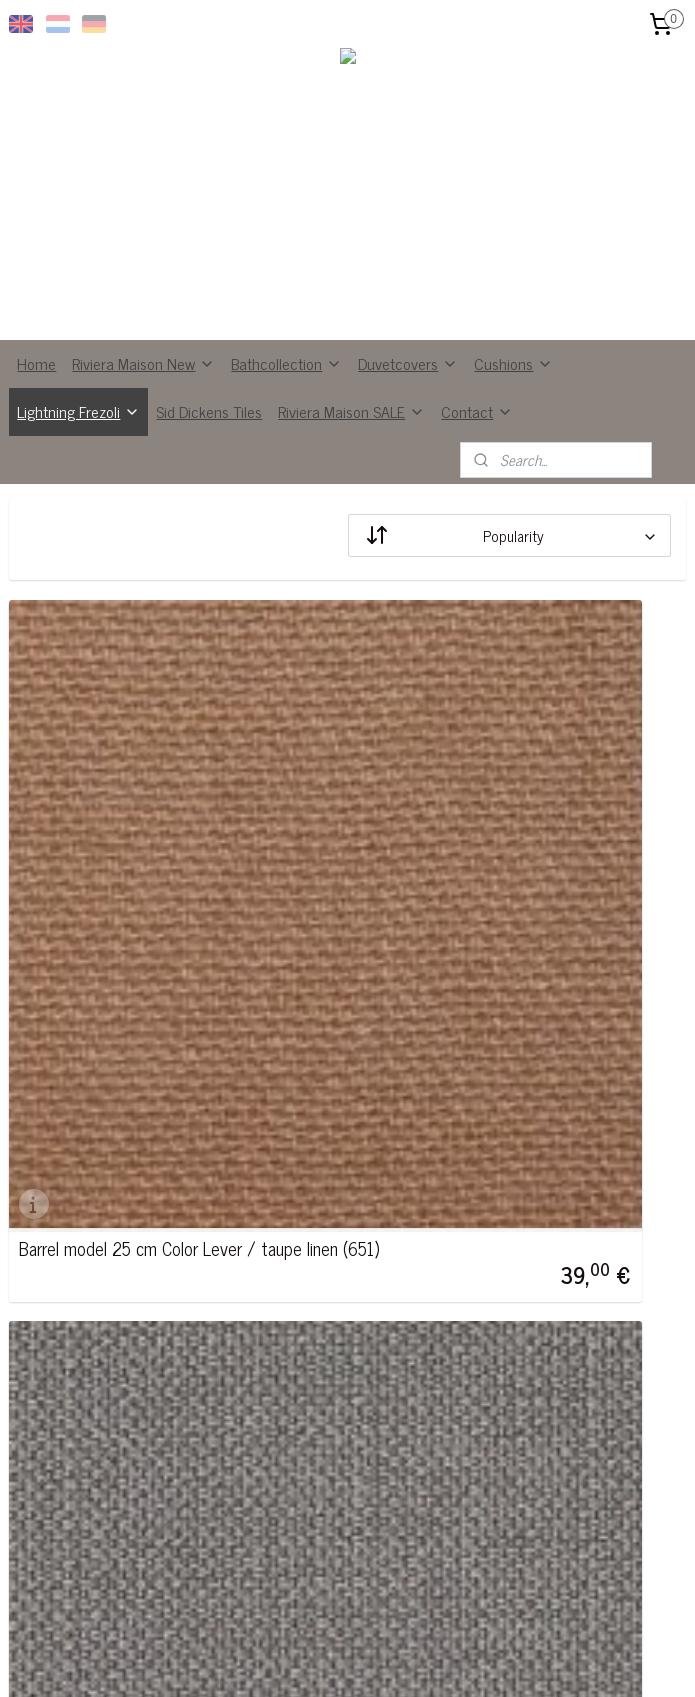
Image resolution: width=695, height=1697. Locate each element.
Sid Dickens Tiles (209, 411)
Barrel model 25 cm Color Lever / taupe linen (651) (160, 936)
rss (330, 1660)
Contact (477, 411)
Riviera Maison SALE (351, 411)
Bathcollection (286, 363)
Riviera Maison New (143, 363)
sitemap (300, 1660)
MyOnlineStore (519, 1660)
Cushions (513, 363)
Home (36, 363)
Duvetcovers (408, 363)
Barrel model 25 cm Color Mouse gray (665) (499, 936)
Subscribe (287, 1546)
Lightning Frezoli (78, 411)
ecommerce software (385, 1660)
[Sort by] (509, 535)
